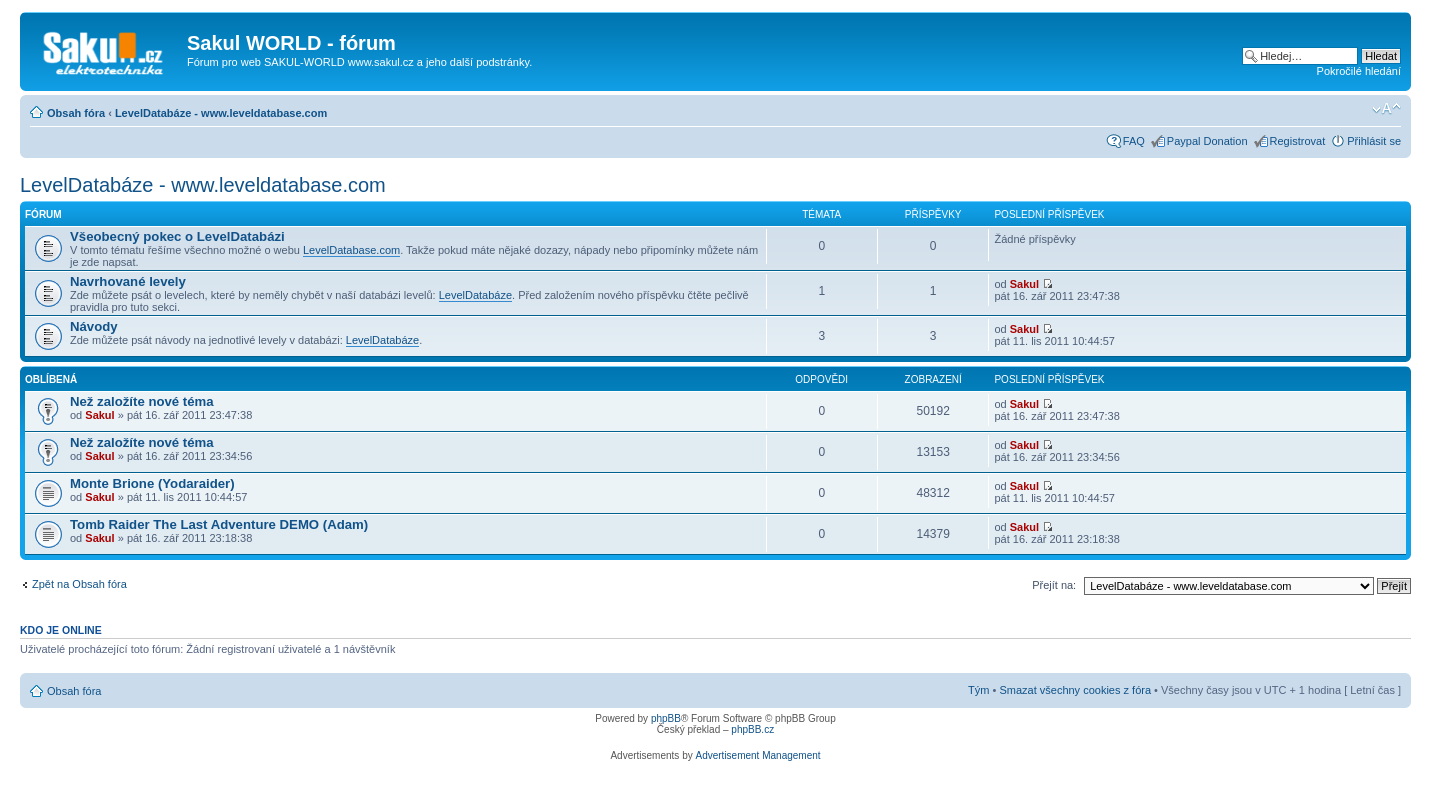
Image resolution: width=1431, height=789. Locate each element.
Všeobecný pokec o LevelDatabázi (177, 236)
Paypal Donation (1207, 141)
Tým (978, 690)
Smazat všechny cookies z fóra (1075, 690)
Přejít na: (1054, 585)
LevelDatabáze (475, 295)
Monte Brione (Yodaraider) (152, 483)
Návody (94, 326)
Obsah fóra (76, 113)
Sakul (1024, 284)
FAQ (1134, 141)
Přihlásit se (1374, 141)
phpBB (666, 718)
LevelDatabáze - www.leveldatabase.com (221, 113)
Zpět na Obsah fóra (79, 584)
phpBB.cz (752, 729)
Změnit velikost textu (1386, 109)
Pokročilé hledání (1359, 71)
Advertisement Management (757, 755)
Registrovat (1298, 141)
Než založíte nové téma (142, 401)
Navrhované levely (128, 281)
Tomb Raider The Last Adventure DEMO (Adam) (219, 524)
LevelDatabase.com (351, 250)
